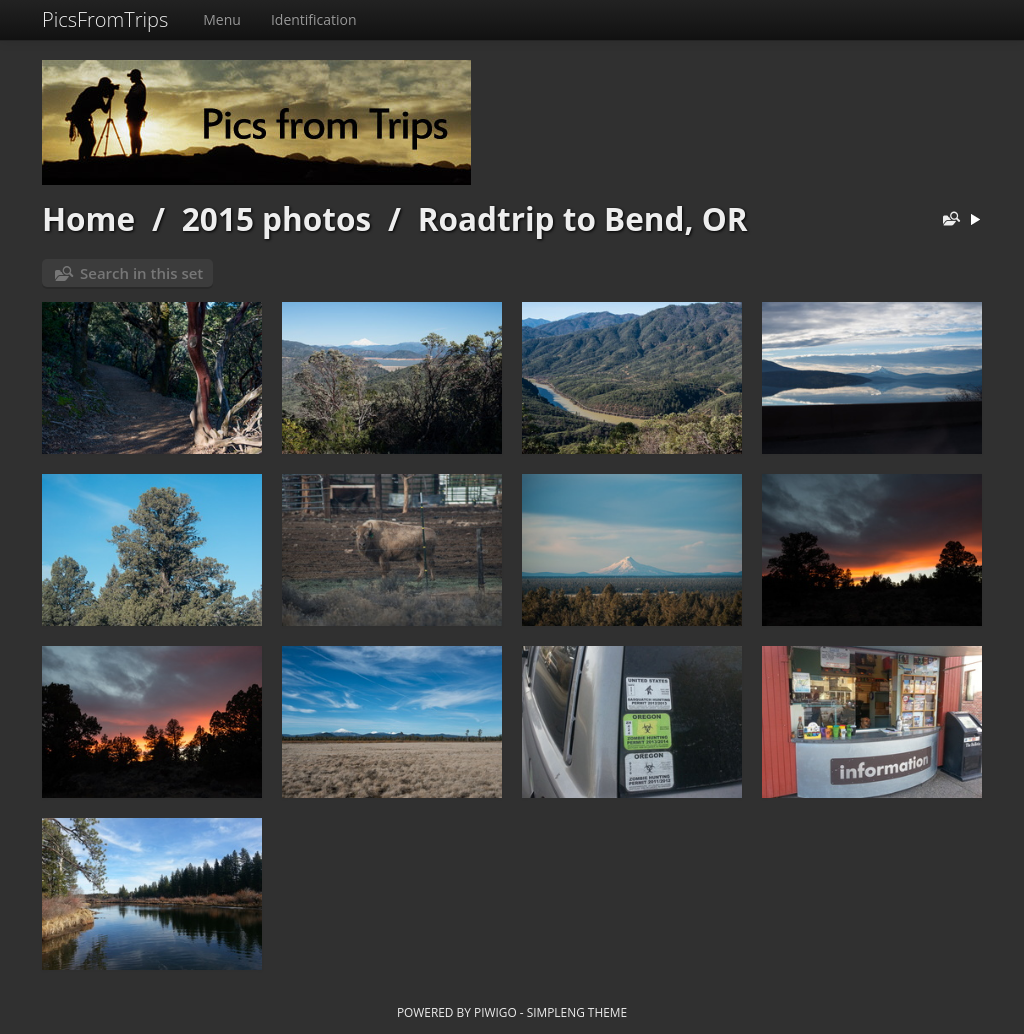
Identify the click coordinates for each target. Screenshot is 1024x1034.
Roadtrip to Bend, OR (583, 218)
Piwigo (495, 1012)
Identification (314, 19)
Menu (222, 19)
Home (88, 218)
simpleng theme (577, 1012)
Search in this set (141, 273)
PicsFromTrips (105, 19)
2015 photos (276, 218)
